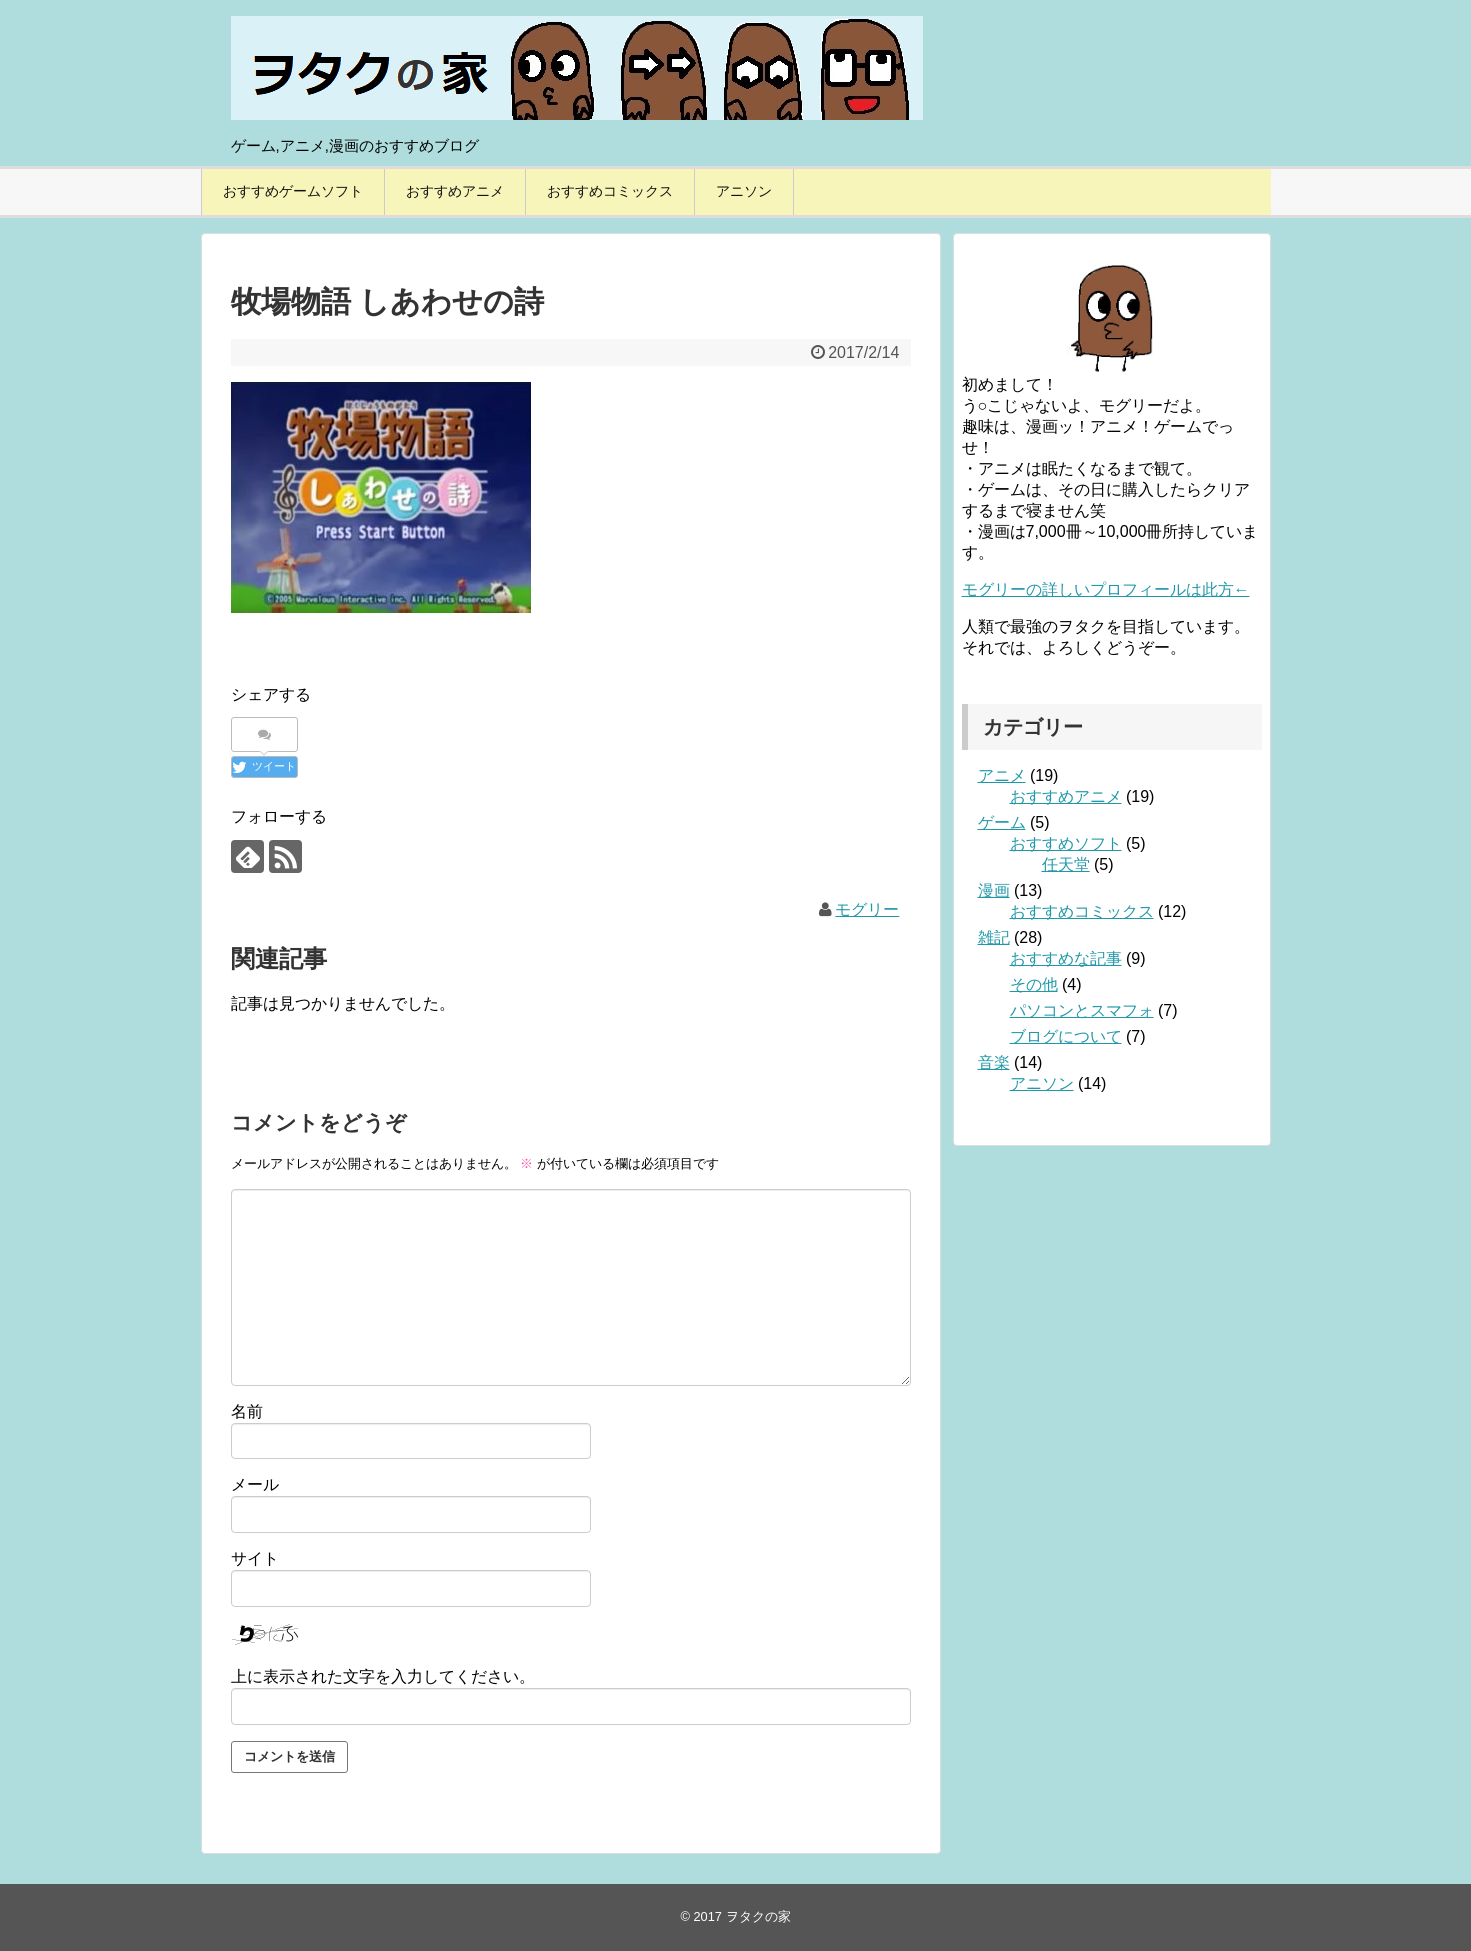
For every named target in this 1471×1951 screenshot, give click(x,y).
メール (255, 1484)
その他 (1034, 984)
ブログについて (1066, 1036)
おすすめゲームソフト (293, 191)
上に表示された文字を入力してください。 (383, 1676)
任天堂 (1066, 864)
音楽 (994, 1062)
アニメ (1002, 775)
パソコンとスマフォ (1082, 1010)
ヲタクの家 (758, 1916)
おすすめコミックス (610, 191)
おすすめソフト (1066, 843)
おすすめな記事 (1066, 958)
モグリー (867, 909)
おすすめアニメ (455, 191)
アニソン (744, 191)
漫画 (994, 890)
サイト (255, 1558)
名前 (247, 1411)
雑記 (994, 937)
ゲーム (1002, 822)
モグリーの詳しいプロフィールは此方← (1106, 589)
